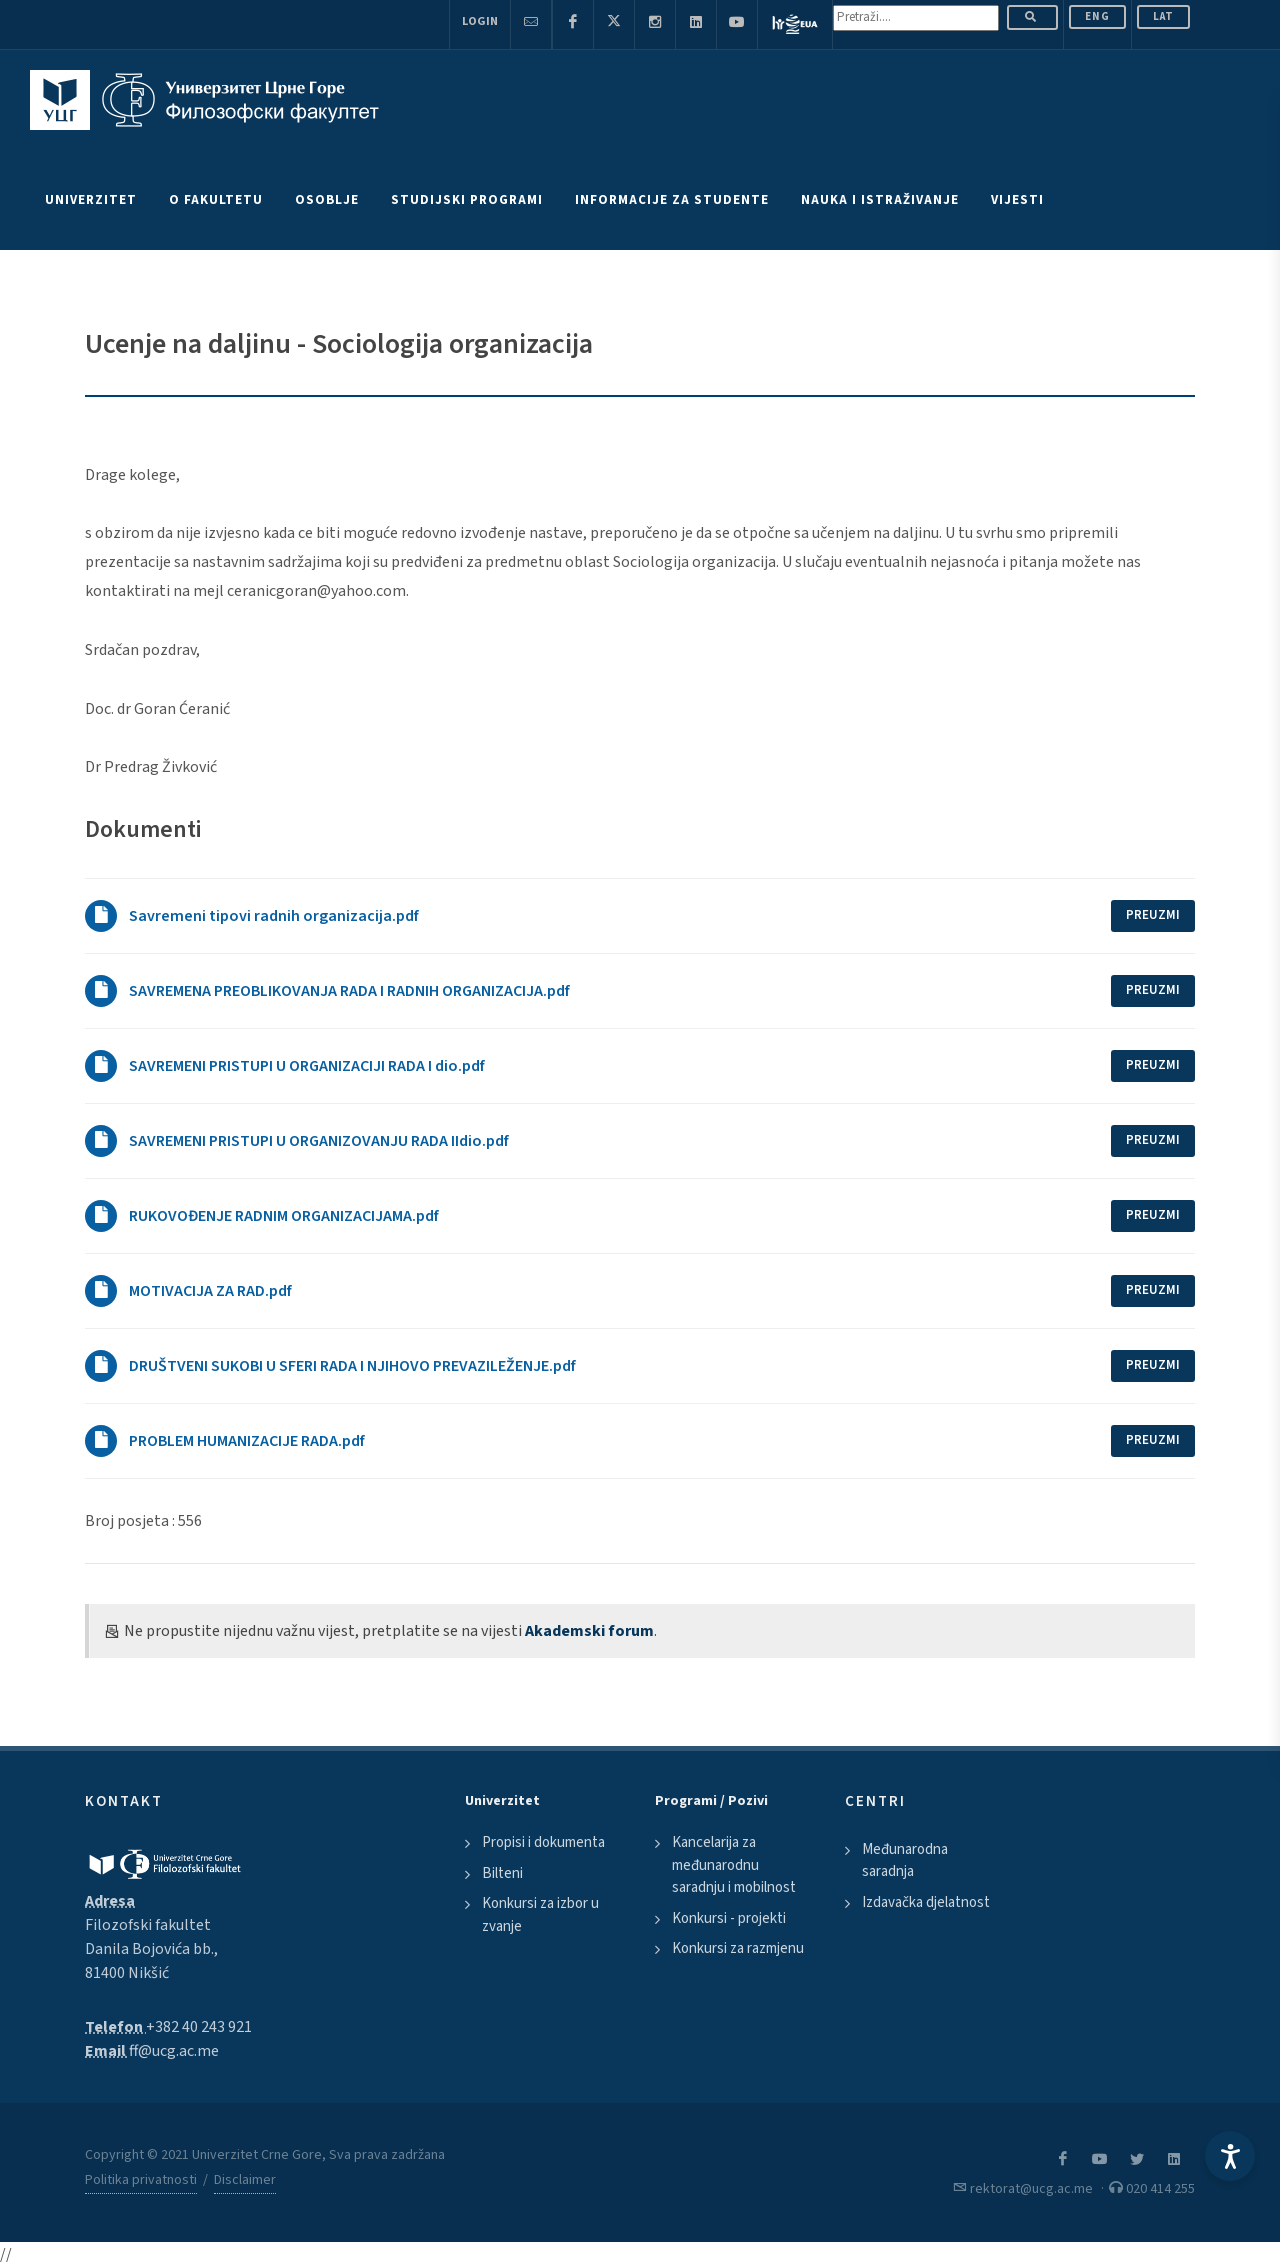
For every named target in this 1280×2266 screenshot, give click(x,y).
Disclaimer (245, 2180)
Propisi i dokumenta (543, 1842)
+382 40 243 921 (199, 2027)
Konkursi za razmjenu (738, 1948)
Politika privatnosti (141, 2180)
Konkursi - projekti (729, 1918)
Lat (1163, 16)
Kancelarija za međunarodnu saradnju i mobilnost (734, 1865)
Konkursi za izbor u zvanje (540, 1915)
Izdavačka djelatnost (926, 1902)
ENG (1097, 16)
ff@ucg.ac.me (174, 2051)
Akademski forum (589, 1631)
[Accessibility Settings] (1230, 2156)
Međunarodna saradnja (905, 1861)
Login (480, 21)
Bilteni (502, 1873)
